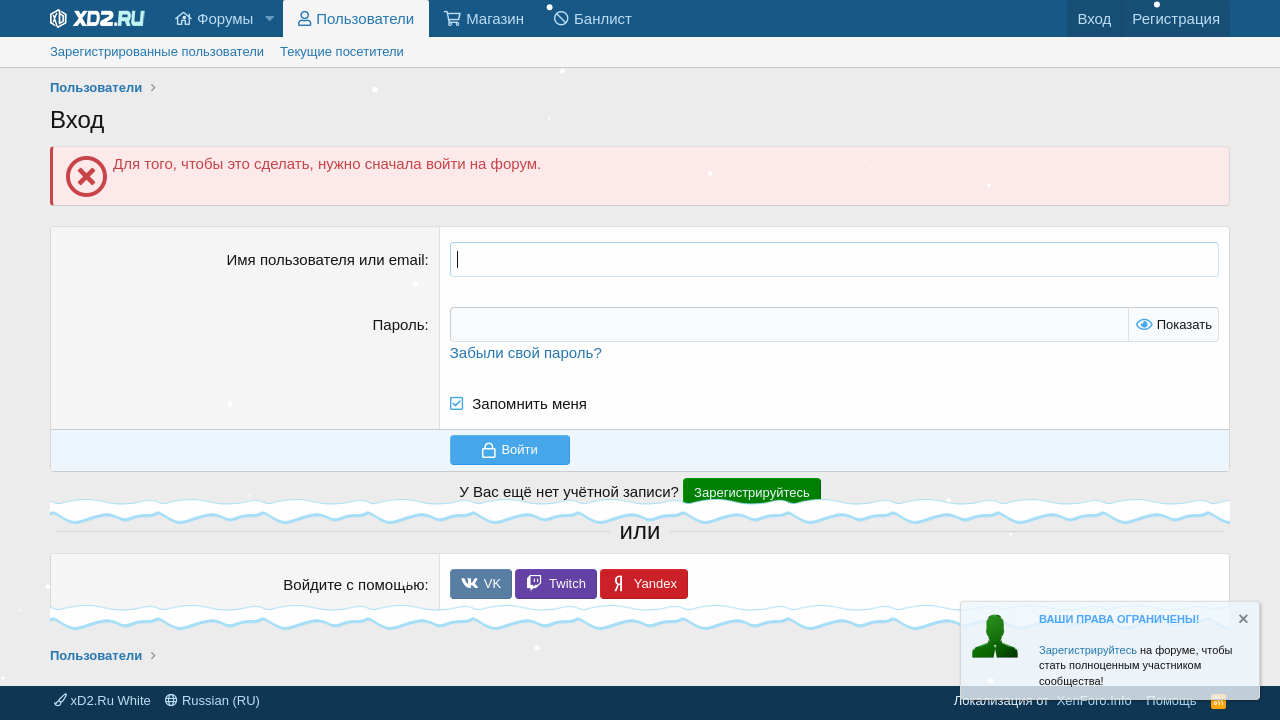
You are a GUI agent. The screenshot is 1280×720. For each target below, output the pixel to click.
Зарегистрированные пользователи (157, 51)
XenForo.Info (1094, 700)
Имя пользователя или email (326, 259)
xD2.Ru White (102, 700)
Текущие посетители (342, 51)
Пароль (399, 324)
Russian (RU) (212, 700)
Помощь (1171, 700)
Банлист (603, 18)
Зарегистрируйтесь (1088, 650)
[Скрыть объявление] (1242, 621)
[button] (269, 18)
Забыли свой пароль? (526, 352)
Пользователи (365, 18)
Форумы (225, 18)
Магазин (495, 18)
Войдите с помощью (353, 584)
